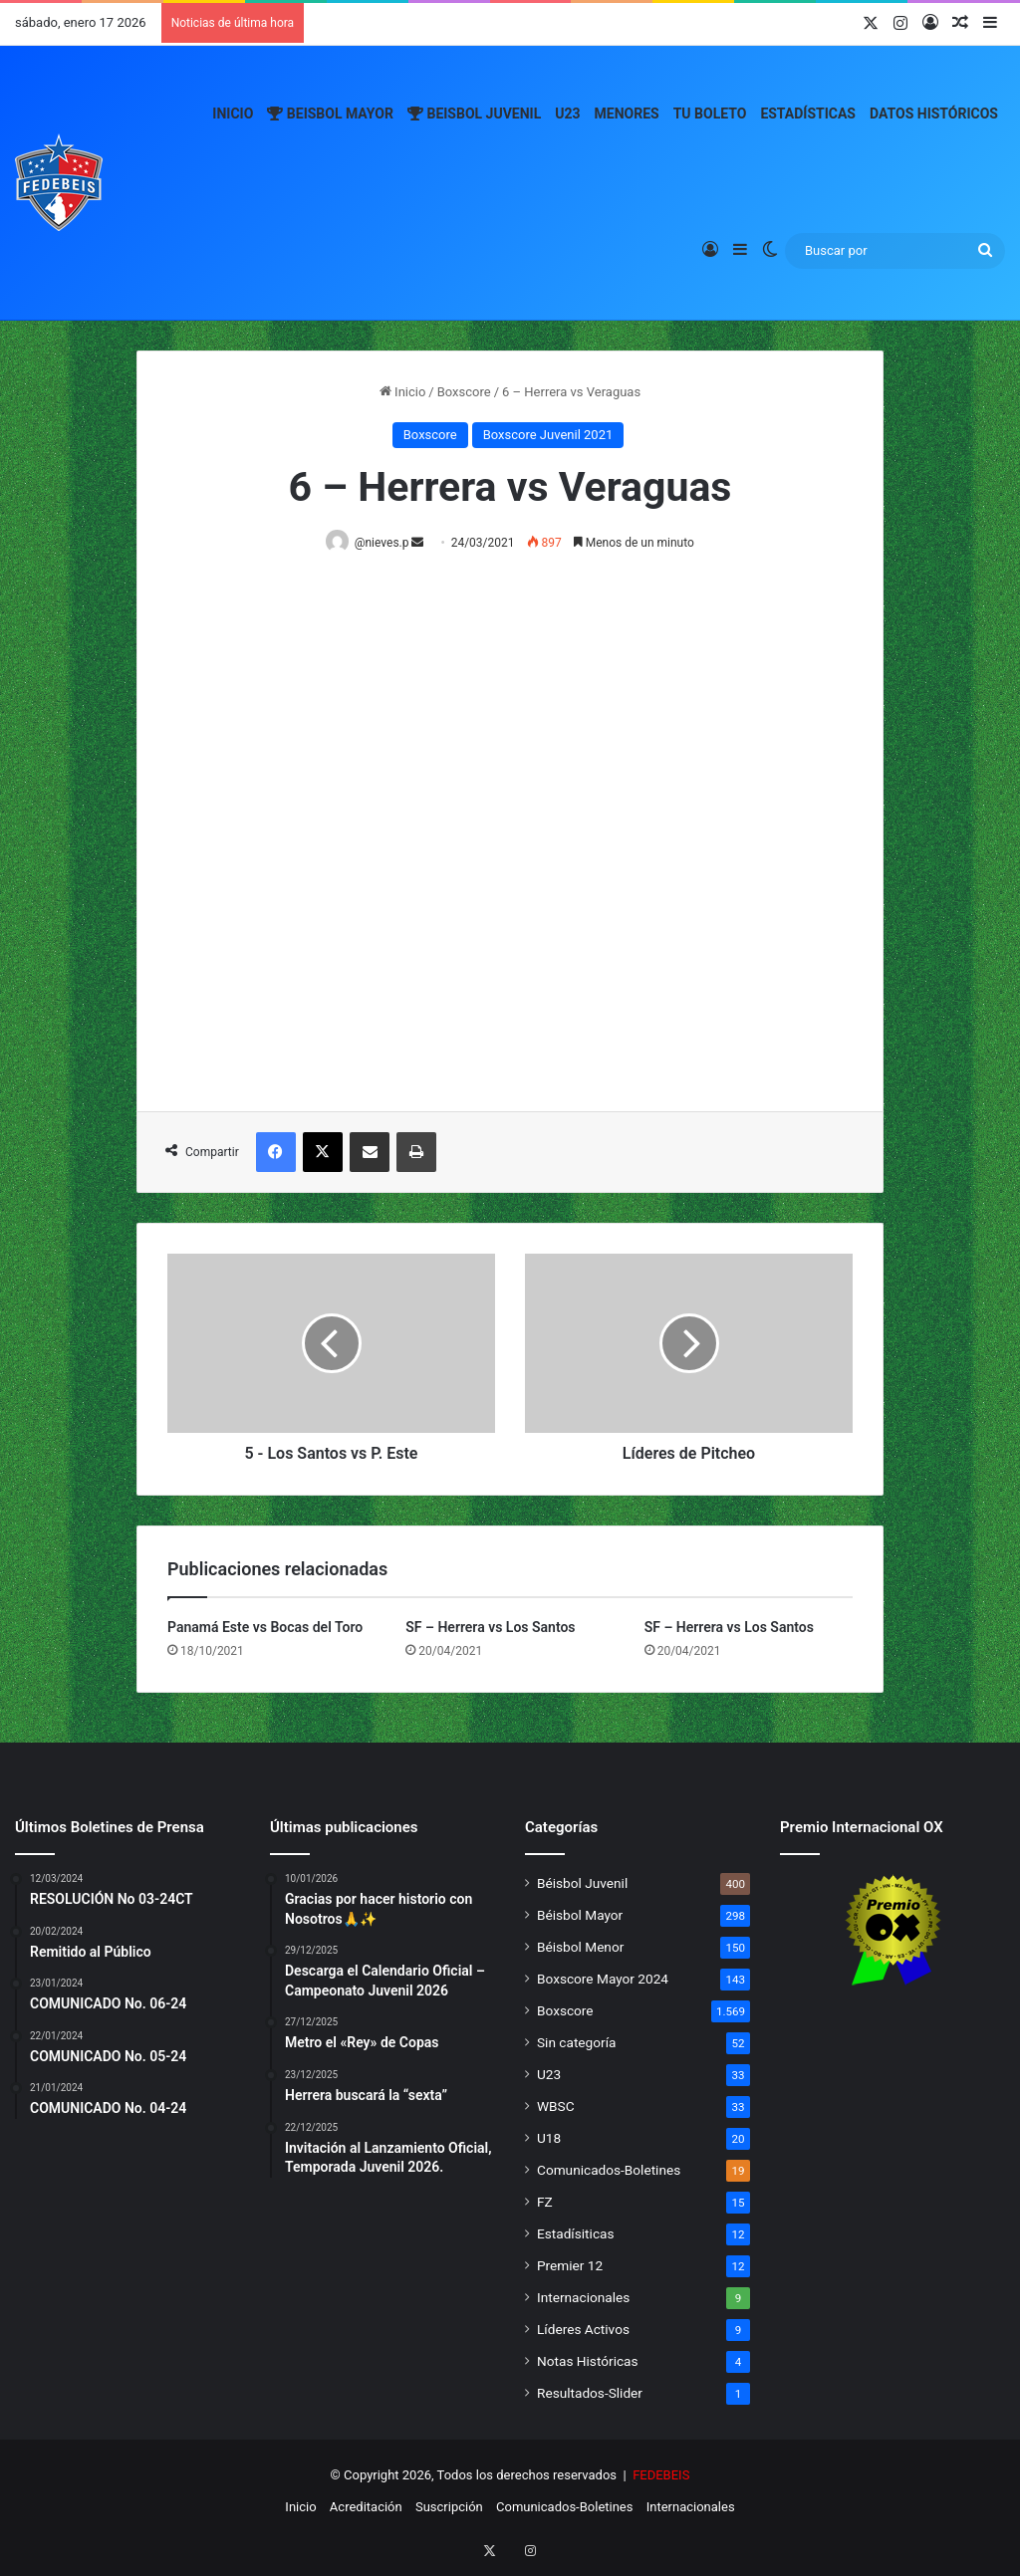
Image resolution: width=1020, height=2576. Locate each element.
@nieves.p (385, 543)
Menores (627, 113)
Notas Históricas (587, 2362)
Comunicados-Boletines (608, 2171)
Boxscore (464, 391)
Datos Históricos (934, 113)
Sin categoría (576, 2043)
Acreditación (366, 2507)
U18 (549, 2139)
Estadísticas (808, 113)
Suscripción (449, 2507)
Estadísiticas (575, 2234)
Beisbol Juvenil (474, 113)
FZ (545, 2203)
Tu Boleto (710, 113)
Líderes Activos (583, 2330)
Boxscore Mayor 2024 (602, 1980)
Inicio (232, 113)
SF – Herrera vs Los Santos (490, 1628)
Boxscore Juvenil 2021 (548, 434)
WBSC (556, 2107)
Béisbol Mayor (580, 1916)
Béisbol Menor (580, 1948)
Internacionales (583, 2298)
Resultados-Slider (589, 2394)
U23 (567, 113)
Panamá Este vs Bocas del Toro (265, 1628)
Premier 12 (570, 2266)
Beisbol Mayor (330, 113)
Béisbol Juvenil (582, 1884)
